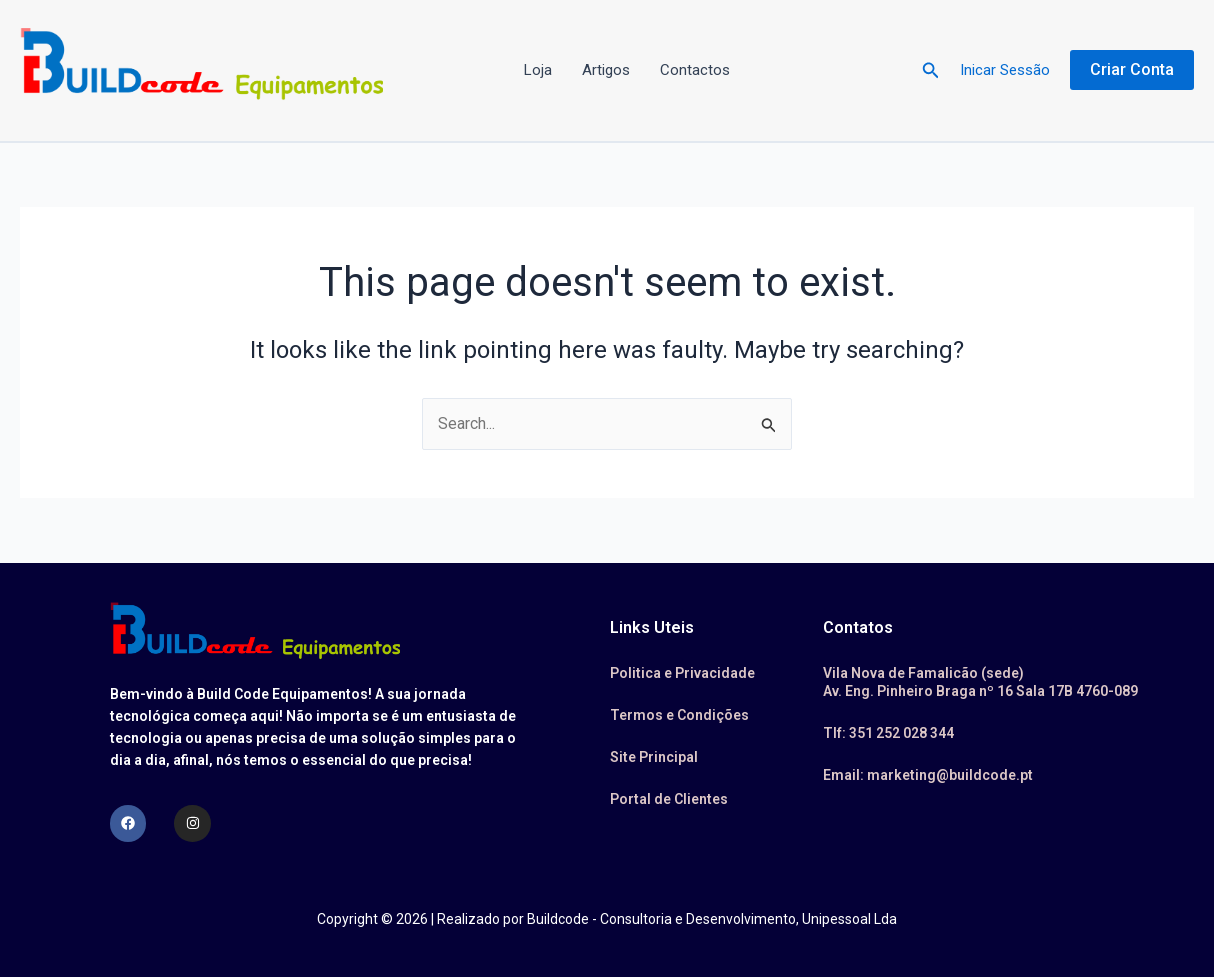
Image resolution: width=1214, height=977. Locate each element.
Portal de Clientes (669, 799)
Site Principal (654, 757)
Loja (538, 70)
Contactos (695, 70)
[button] (931, 70)
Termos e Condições (679, 715)
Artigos (606, 70)
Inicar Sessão (1005, 70)
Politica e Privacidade (682, 673)
